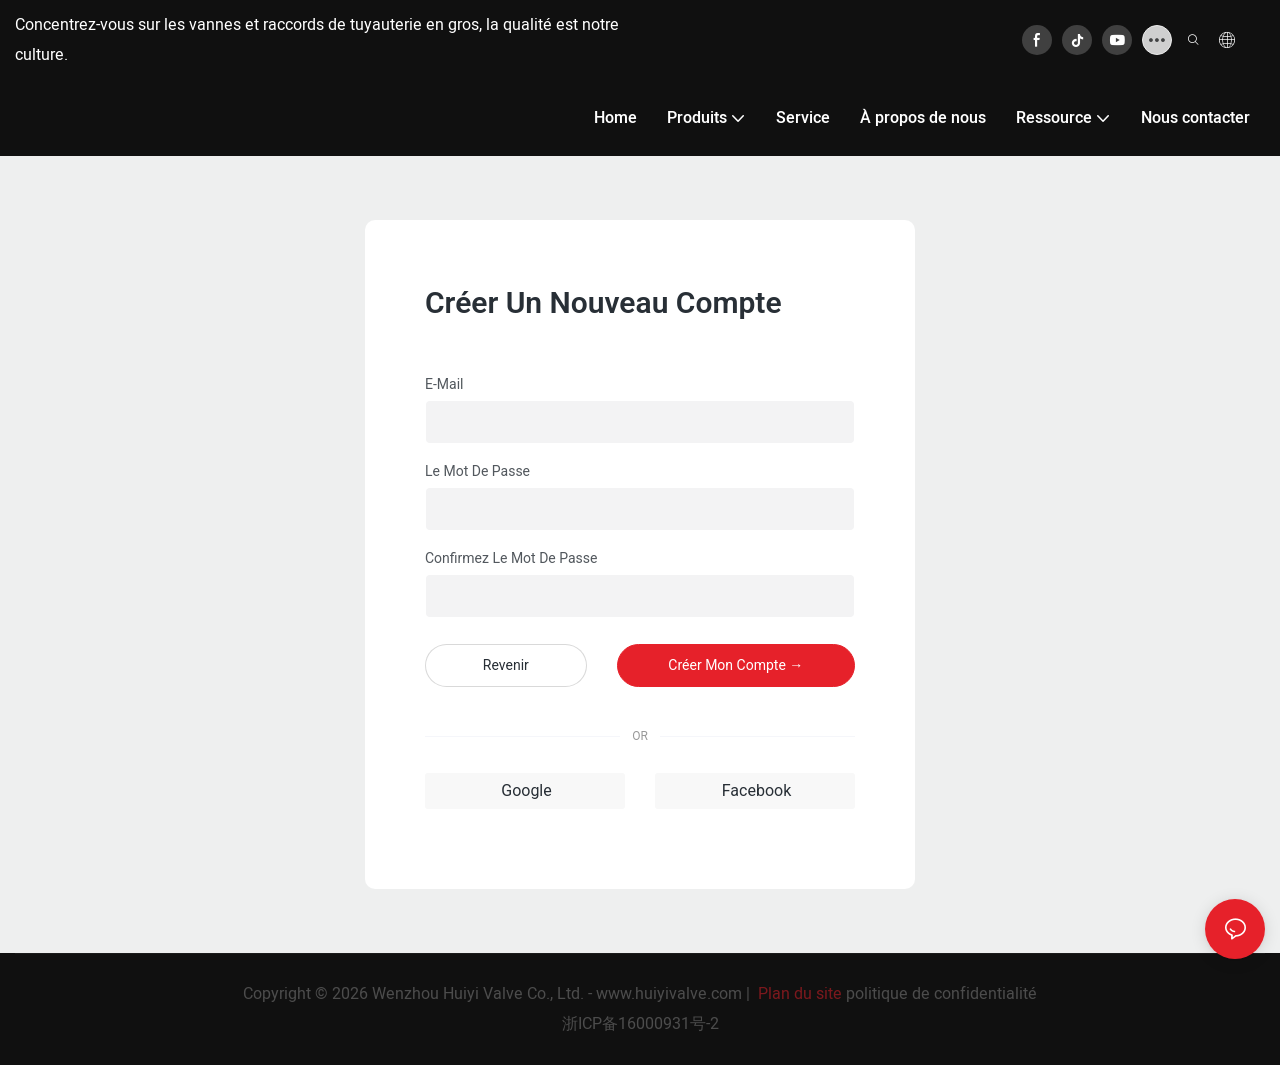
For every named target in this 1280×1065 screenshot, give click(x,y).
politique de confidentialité (941, 994)
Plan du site (800, 994)
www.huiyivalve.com (669, 994)
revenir (506, 665)
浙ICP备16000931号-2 (640, 1024)
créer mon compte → (735, 665)
